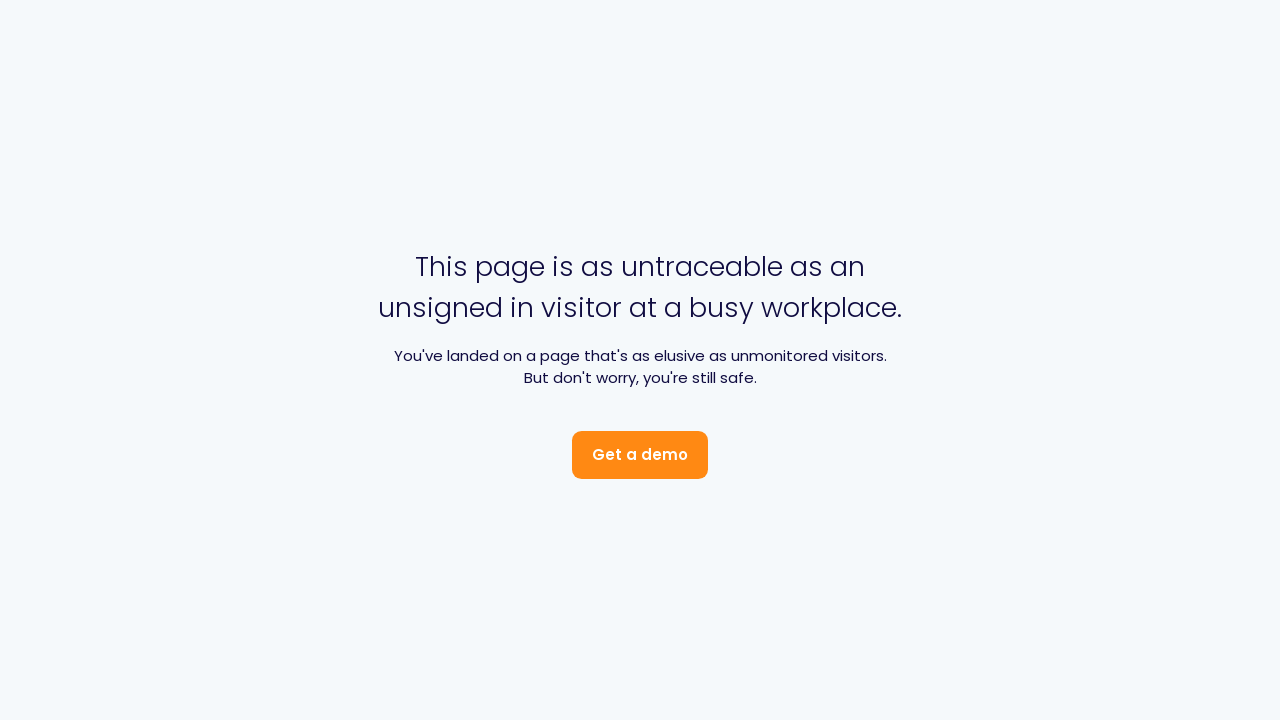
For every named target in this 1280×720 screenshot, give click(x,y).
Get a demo (640, 454)
